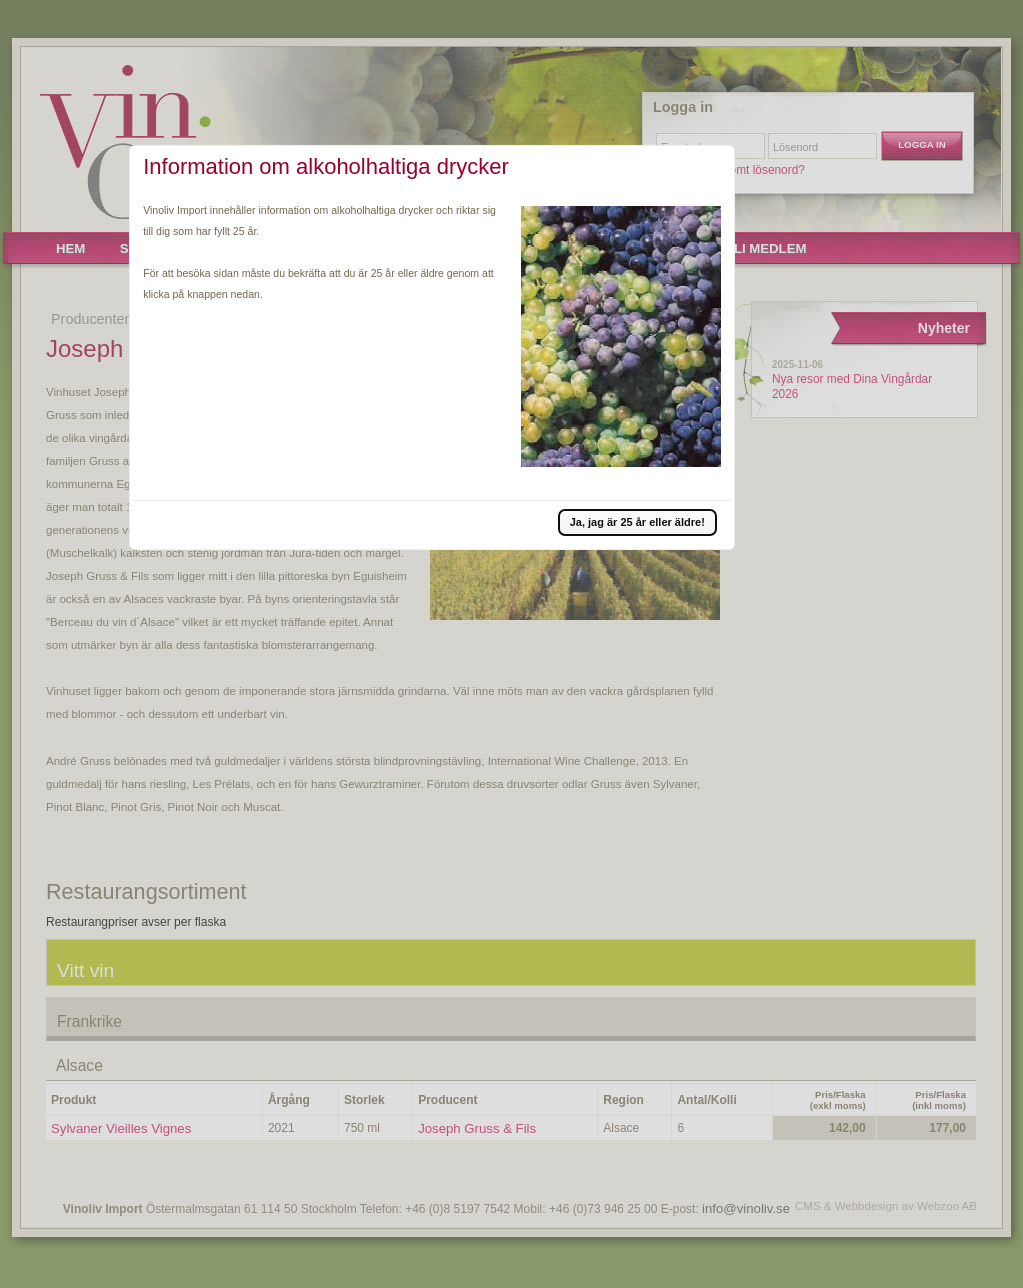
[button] (637, 522)
